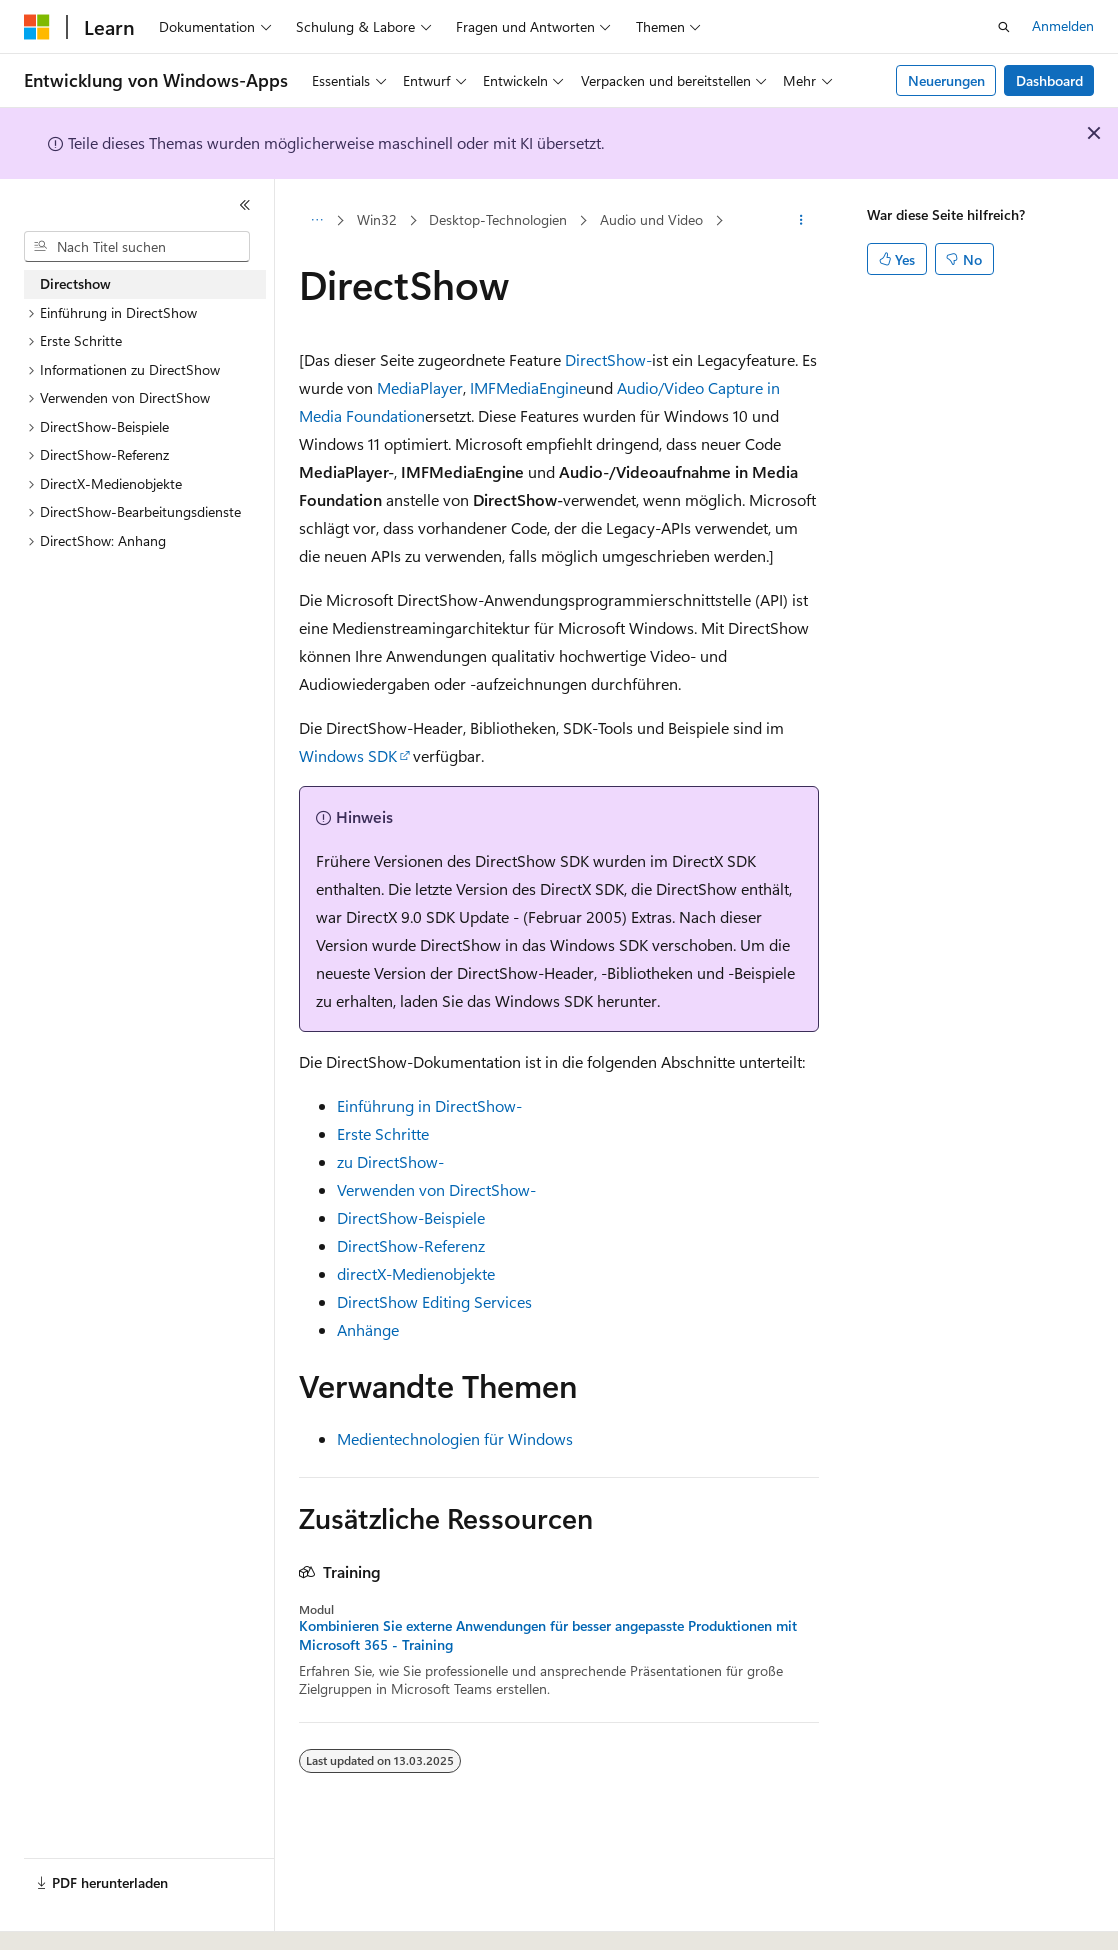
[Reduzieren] (245, 205)
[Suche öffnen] (1004, 27)
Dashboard (1049, 80)
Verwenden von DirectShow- (436, 1189)
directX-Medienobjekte (416, 1273)
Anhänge (368, 1329)
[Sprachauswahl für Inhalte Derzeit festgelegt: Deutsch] (69, 1917)
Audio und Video (651, 219)
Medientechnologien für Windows (455, 1438)
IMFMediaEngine (528, 387)
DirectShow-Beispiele (411, 1217)
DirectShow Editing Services (434, 1301)
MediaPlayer (420, 387)
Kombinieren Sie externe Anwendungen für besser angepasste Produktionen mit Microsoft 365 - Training (548, 1635)
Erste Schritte (383, 1133)
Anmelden (1063, 25)
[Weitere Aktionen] (801, 221)
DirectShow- (608, 359)
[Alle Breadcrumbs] (316, 221)
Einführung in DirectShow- (429, 1105)
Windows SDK (348, 755)
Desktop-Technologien (498, 219)
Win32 (377, 219)
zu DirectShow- (390, 1161)
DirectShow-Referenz (411, 1245)
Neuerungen (946, 80)
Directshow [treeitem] (75, 283)
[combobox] (137, 247)
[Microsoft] (37, 27)
